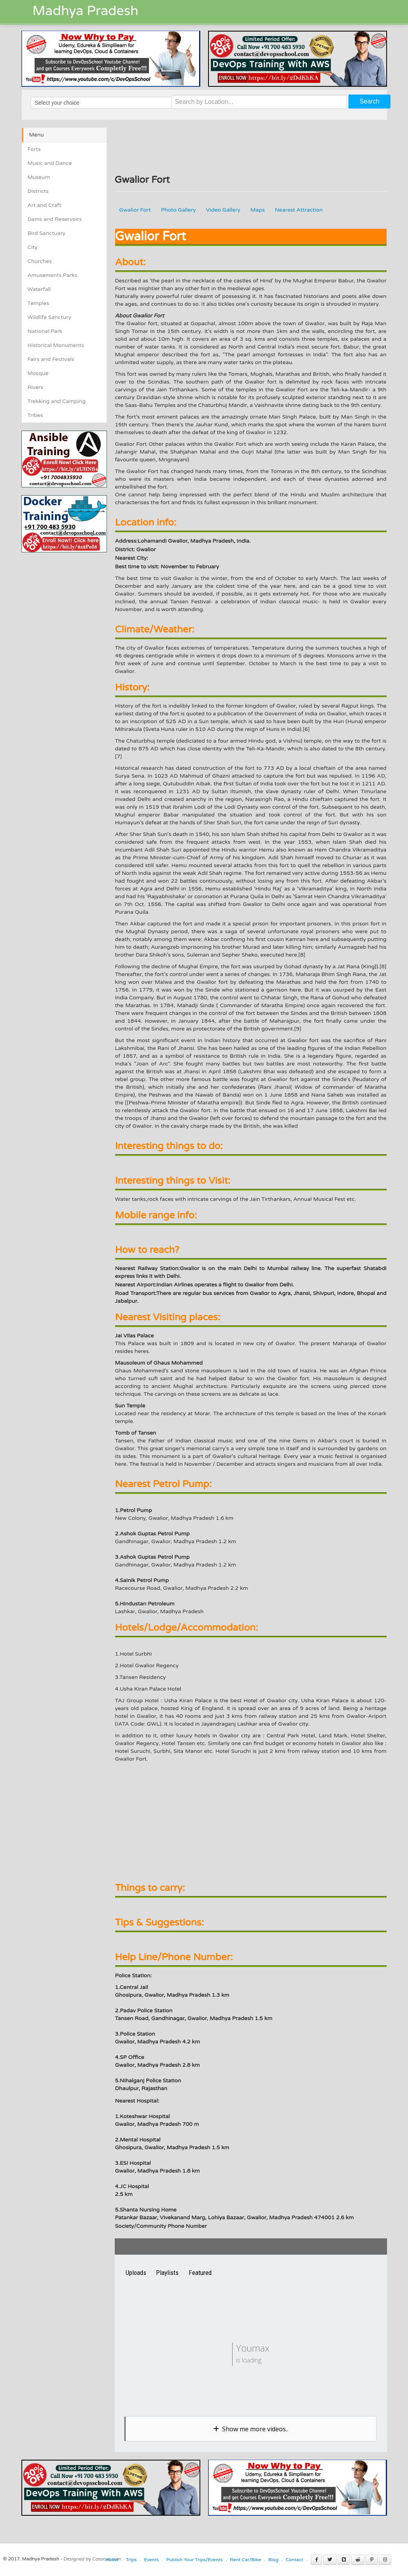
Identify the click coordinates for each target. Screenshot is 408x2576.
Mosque (38, 373)
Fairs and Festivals (51, 359)
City (33, 247)
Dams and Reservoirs (55, 219)
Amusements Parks (52, 275)
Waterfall (39, 289)
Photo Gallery (178, 210)
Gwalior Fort (135, 210)
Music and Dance (50, 163)
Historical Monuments (56, 345)
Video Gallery (223, 210)
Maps (257, 210)
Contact (294, 2559)
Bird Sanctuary (47, 233)
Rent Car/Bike (245, 2559)
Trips (131, 2559)
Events (151, 2559)
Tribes (35, 415)
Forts (34, 149)
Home (112, 2559)
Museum (39, 177)
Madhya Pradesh (85, 11)
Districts (38, 191)
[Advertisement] (86, 606)
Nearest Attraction (299, 210)
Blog (273, 2559)
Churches (40, 261)
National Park (45, 331)
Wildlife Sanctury (50, 317)
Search (370, 101)
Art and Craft (44, 205)
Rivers (36, 387)
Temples (38, 303)
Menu (36, 134)
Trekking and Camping (57, 401)
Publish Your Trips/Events (194, 2559)
